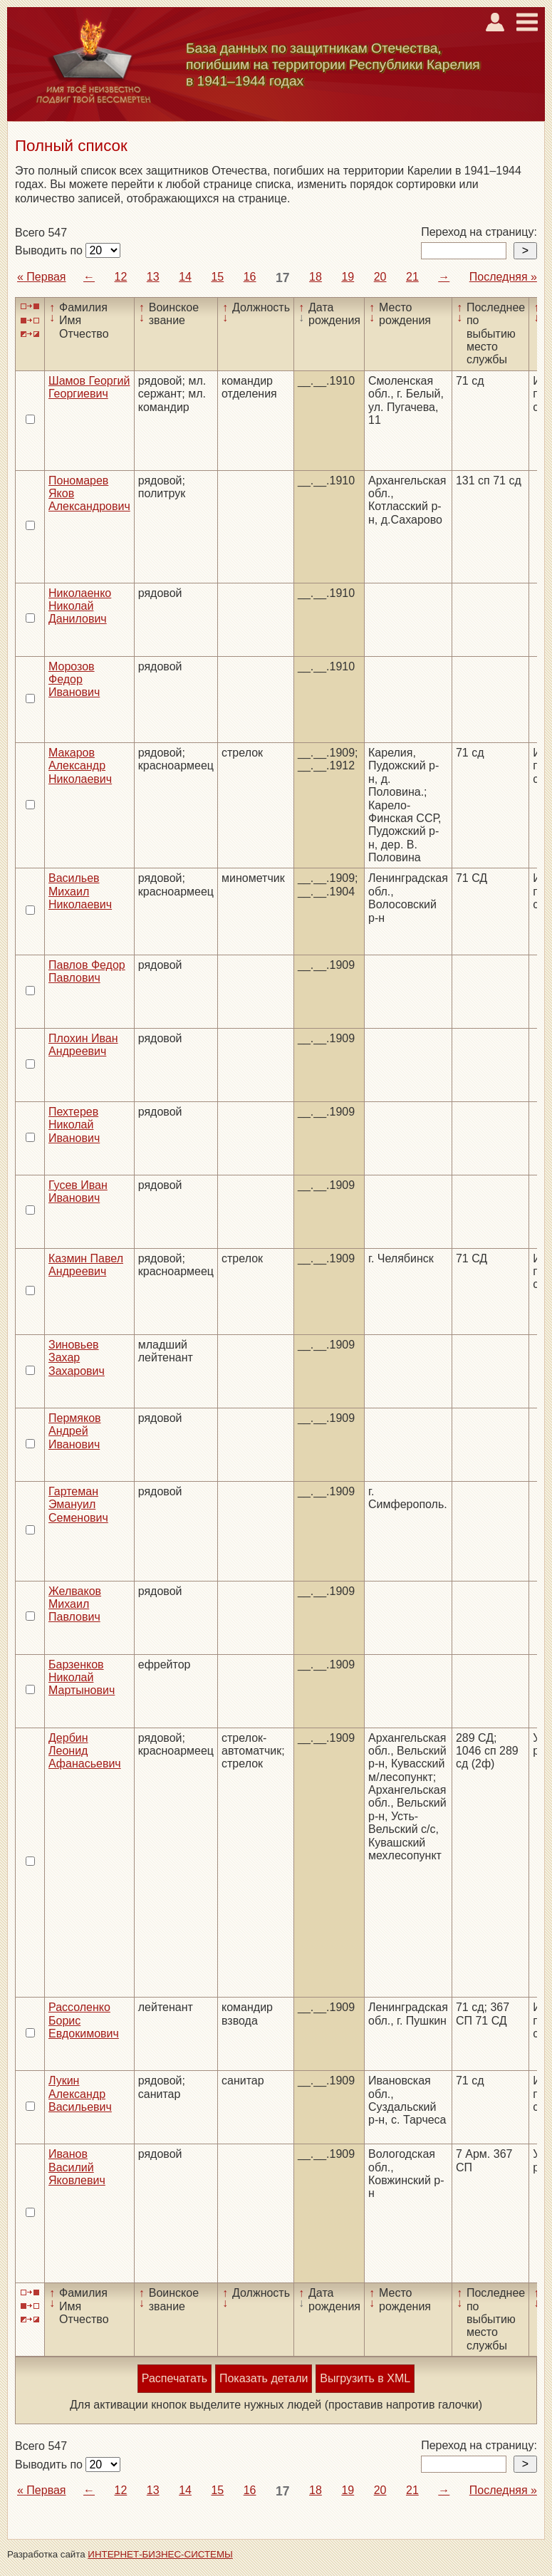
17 (283, 278)
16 (250, 277)
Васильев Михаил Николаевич (80, 891)
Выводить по (50, 250)
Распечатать (174, 2378)
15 (217, 277)
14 (185, 277)
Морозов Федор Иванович (74, 679)
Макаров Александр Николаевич (80, 766)
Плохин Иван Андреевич (83, 1044)
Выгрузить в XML (365, 2378)
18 (315, 277)
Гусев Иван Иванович (78, 1191)
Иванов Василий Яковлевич (76, 2167)
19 (347, 277)
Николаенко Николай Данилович (79, 606)
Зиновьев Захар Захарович (76, 1358)
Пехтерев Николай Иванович (74, 1125)
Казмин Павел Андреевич (85, 1264)
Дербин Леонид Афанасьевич (84, 1751)
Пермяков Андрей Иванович (74, 1431)
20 (380, 277)
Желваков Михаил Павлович (74, 1604)
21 (412, 277)
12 (121, 277)
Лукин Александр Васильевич (80, 2093)
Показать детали (263, 2378)
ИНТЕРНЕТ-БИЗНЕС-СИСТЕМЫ (160, 2554)
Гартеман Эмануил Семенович (78, 1504)
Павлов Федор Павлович (86, 971)
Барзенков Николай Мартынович (81, 1677)
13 (153, 277)
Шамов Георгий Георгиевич (89, 387)
